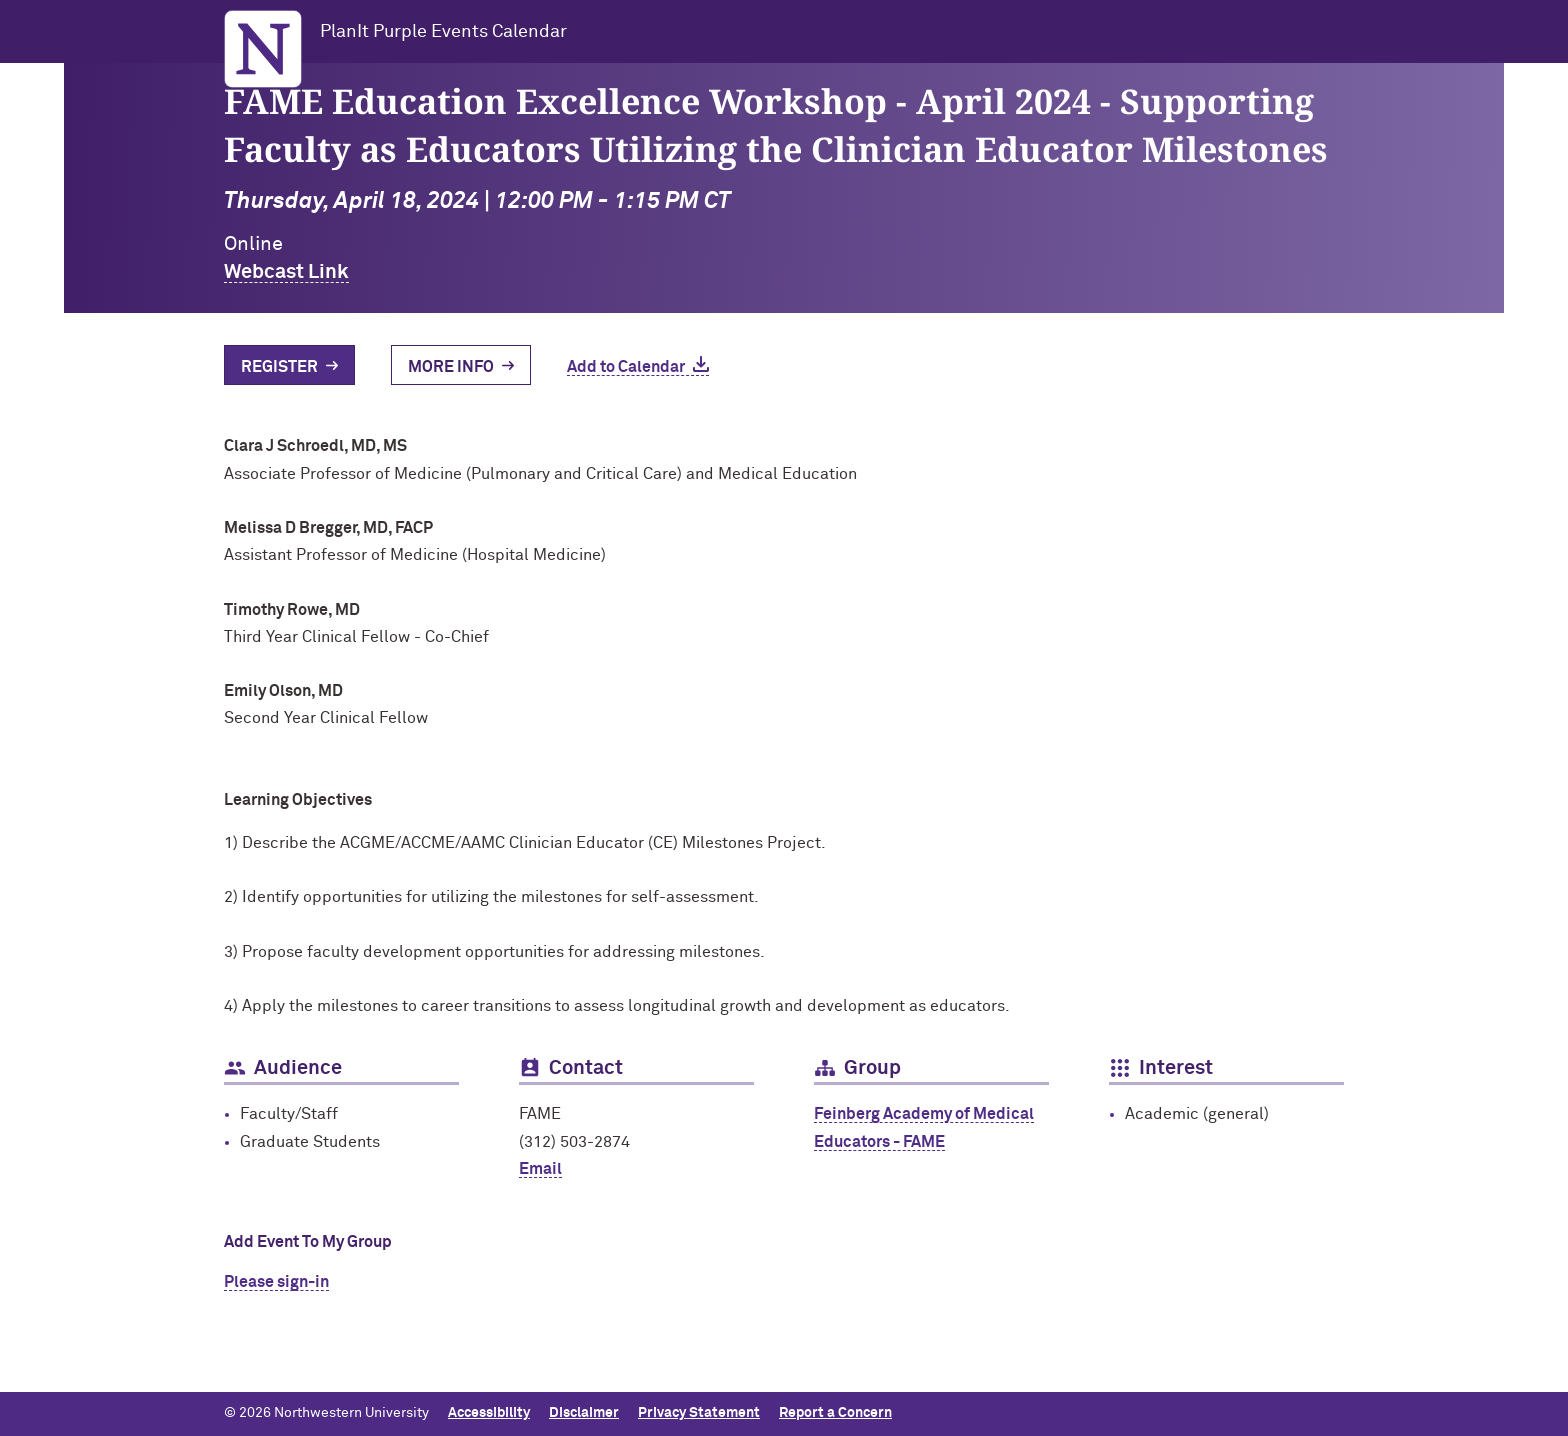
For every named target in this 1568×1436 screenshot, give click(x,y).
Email (540, 1169)
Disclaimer (584, 1413)
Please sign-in (276, 1282)
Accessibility (489, 1413)
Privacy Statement (699, 1413)
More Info (451, 367)
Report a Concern (835, 1413)
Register (279, 367)
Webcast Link (286, 272)
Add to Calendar (626, 367)
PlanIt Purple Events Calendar (443, 32)
